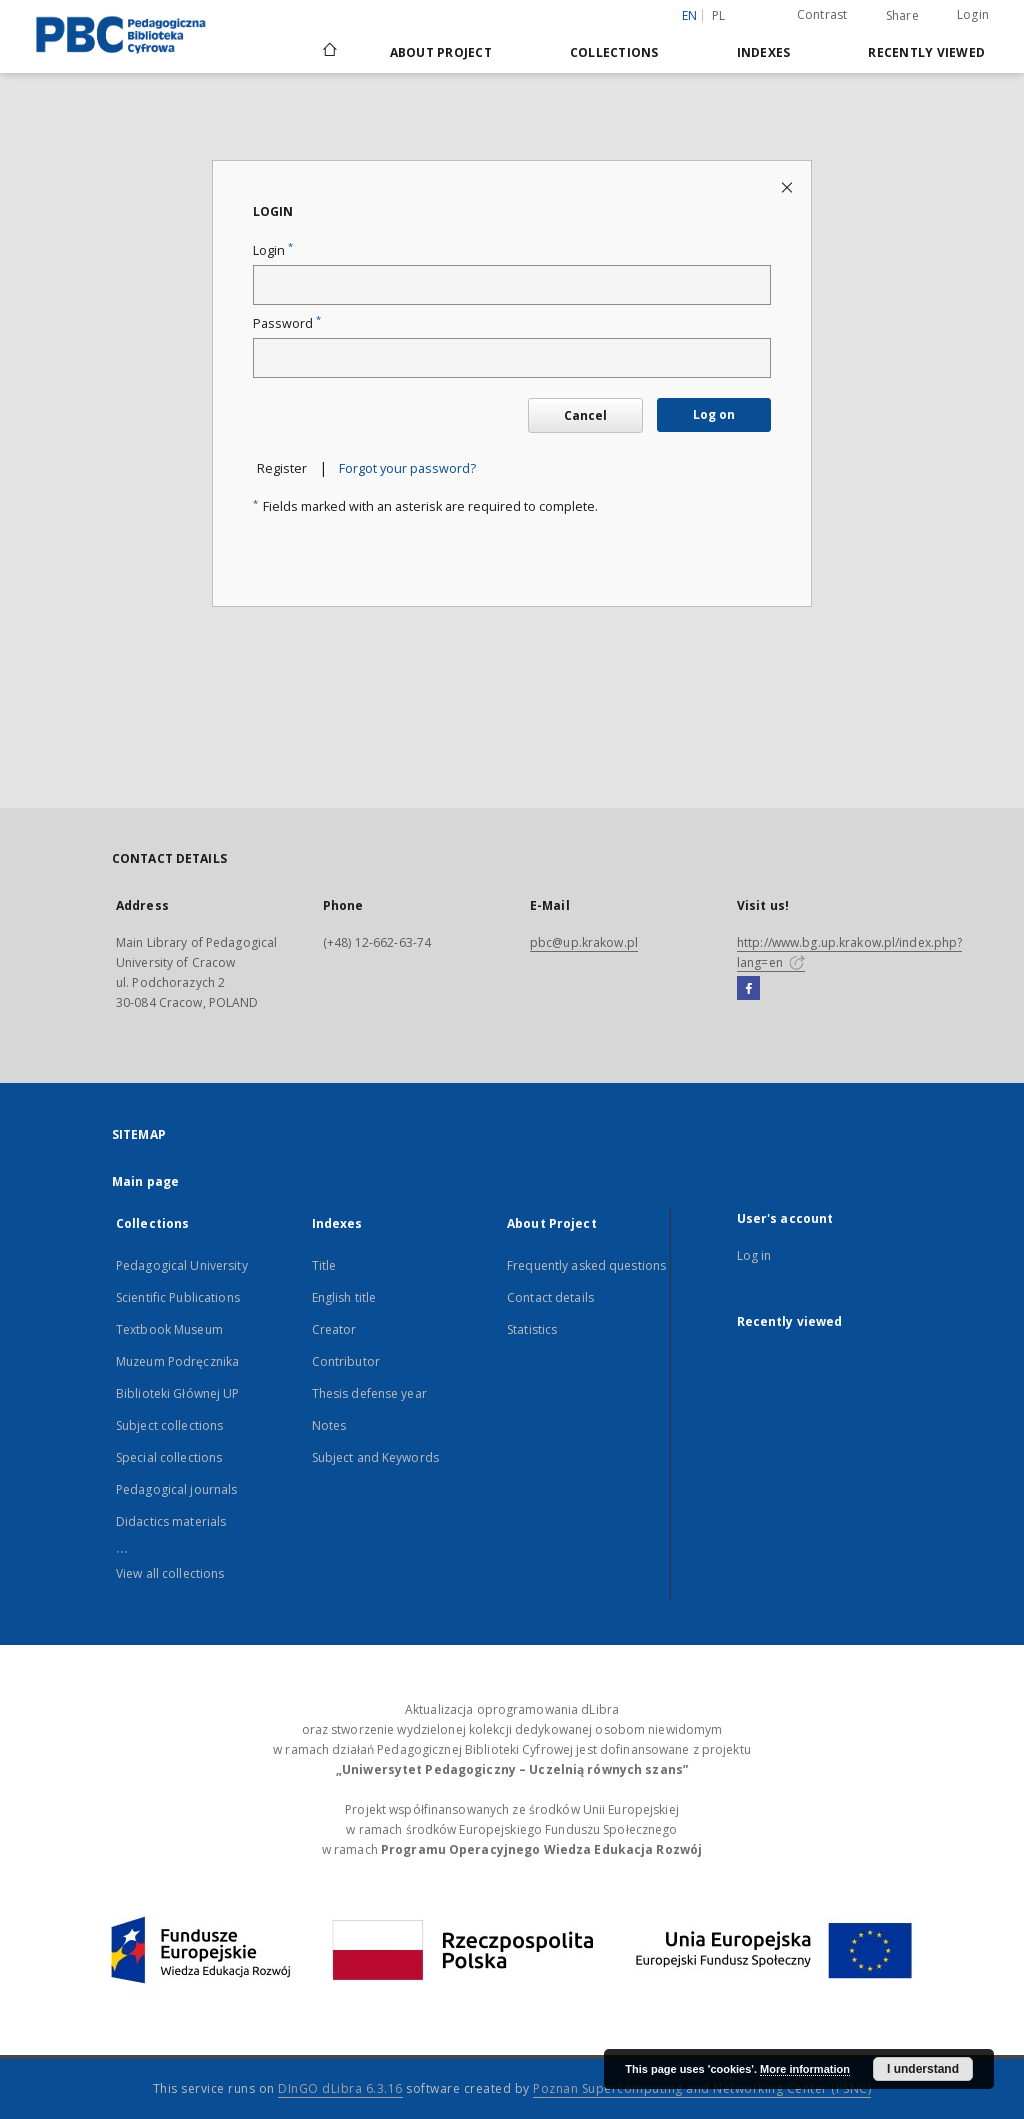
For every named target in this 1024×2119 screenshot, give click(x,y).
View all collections (170, 1573)
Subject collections (169, 1425)
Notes (329, 1425)
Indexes (764, 52)
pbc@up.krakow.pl (584, 942)
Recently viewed (926, 52)
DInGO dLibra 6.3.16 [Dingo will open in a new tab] (340, 2088)
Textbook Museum (169, 1329)
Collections (614, 52)
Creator (334, 1329)
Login (973, 14)
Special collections (169, 1457)
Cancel (585, 415)
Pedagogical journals (176, 1489)
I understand (923, 2069)
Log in (754, 1255)
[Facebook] (748, 989)
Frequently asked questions (586, 1265)
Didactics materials (171, 1521)
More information (805, 2069)
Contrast (822, 14)
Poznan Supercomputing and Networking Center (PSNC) (702, 2088)
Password (287, 323)
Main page (145, 1181)
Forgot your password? (407, 468)
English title (344, 1297)
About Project (441, 52)
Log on (714, 414)
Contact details (550, 1297)
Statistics (532, 1329)
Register (282, 468)
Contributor (346, 1361)
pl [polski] (719, 15)
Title (324, 1265)
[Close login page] (788, 186)
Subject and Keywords (375, 1457)
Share (902, 16)
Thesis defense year (369, 1393)
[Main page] (328, 52)
